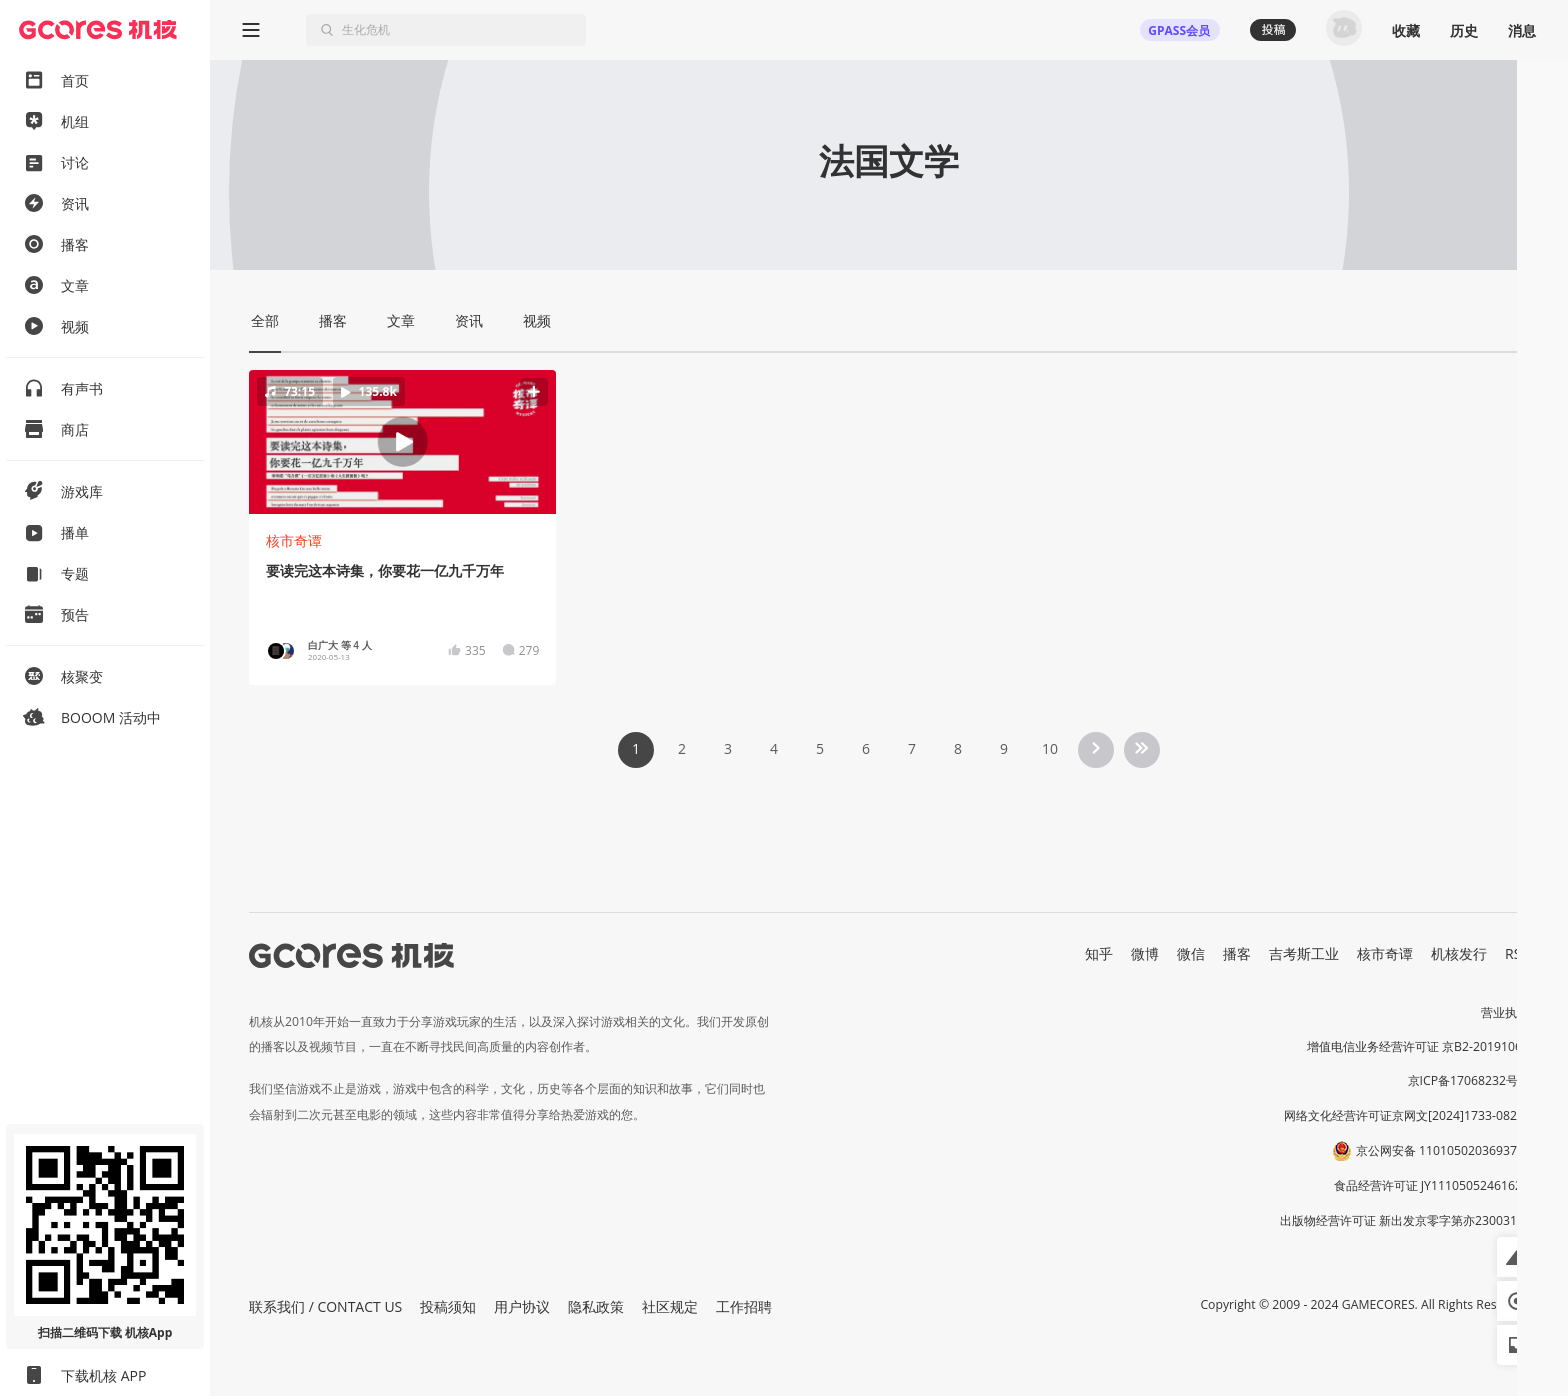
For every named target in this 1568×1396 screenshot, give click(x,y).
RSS (1517, 953)
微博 (1145, 953)
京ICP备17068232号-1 (1469, 1080)
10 (1050, 748)
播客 (1237, 953)
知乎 (1099, 953)
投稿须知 (448, 1306)
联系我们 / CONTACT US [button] (325, 1306)
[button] (402, 442)
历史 (1464, 30)
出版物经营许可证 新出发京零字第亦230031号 (1404, 1220)
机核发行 (1459, 953)
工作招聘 (744, 1306)
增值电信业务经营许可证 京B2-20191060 (1418, 1046)
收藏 (1406, 30)
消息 (1522, 30)
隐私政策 (596, 1306)
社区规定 (670, 1306)
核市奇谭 (294, 540)
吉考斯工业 (1304, 953)
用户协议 (522, 1306)
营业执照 (1505, 1012)
